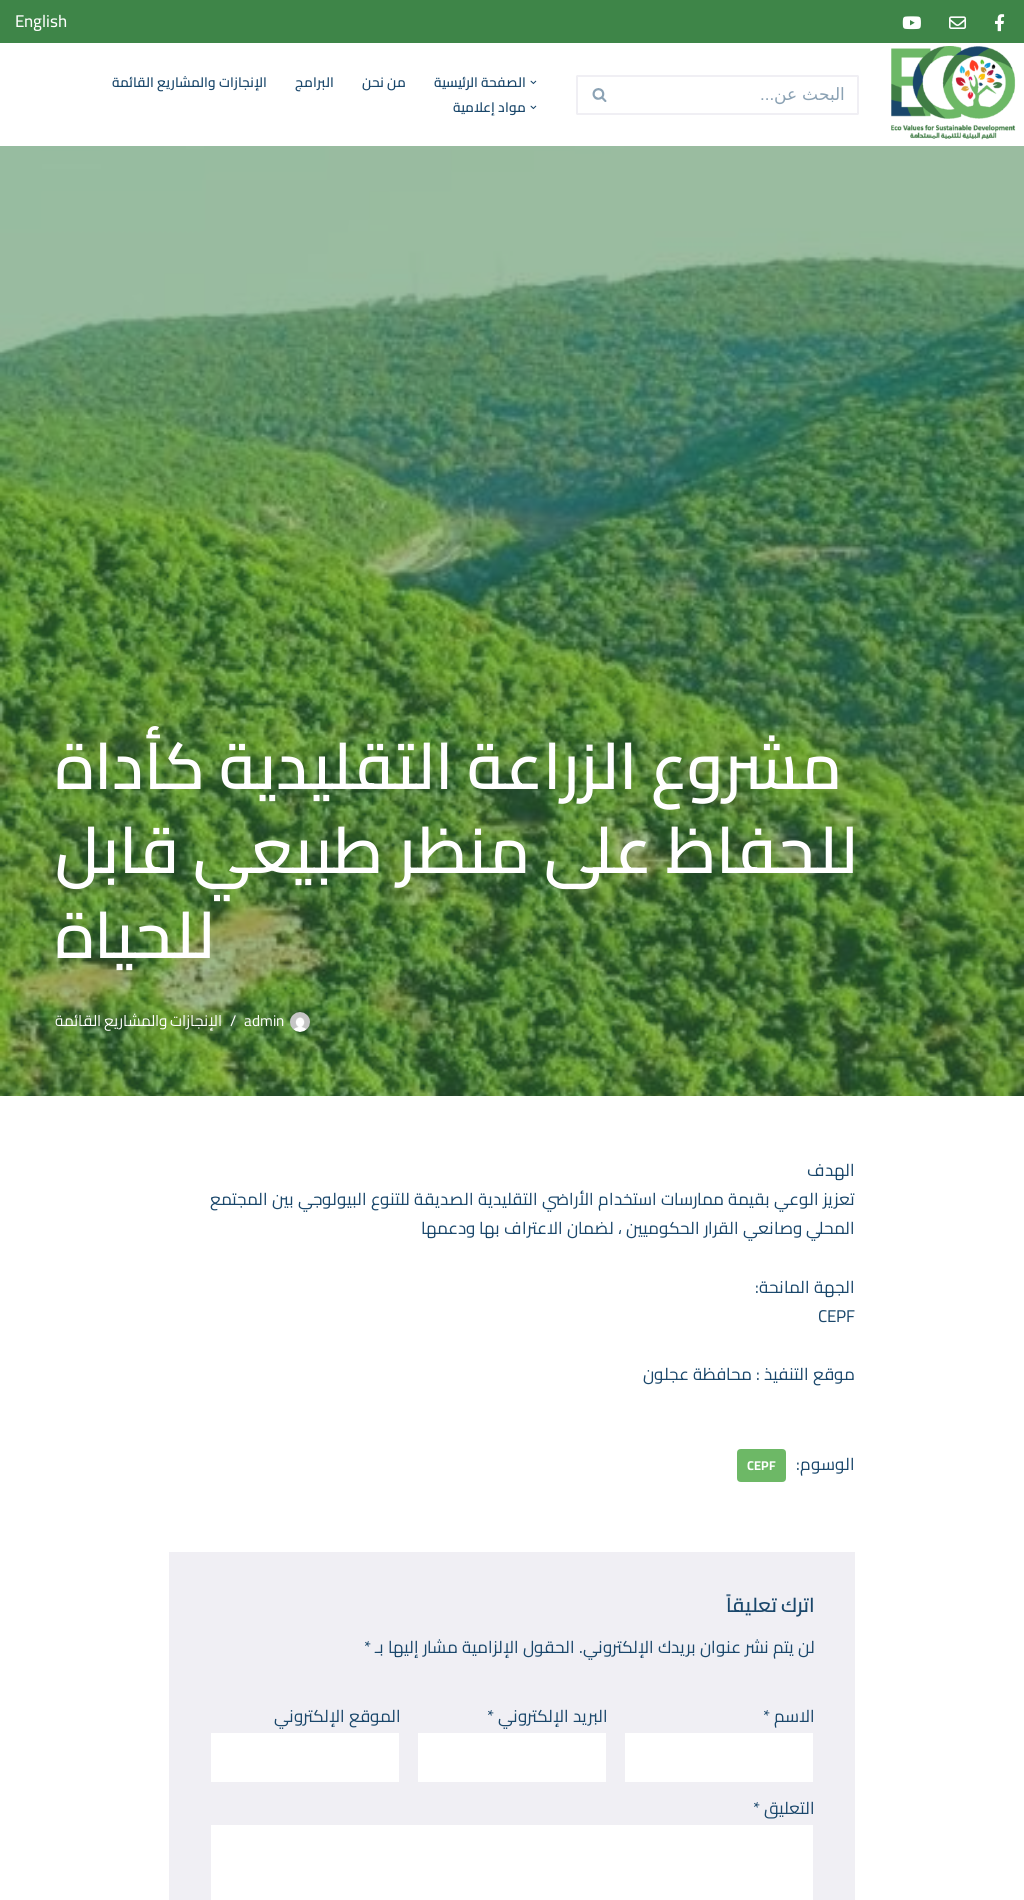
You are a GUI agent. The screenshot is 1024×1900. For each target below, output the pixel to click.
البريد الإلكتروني (547, 1716)
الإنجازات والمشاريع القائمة (189, 82)
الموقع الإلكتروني (337, 1716)
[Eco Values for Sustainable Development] (949, 94)
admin (264, 1020)
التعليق (784, 1808)
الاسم (789, 1716)
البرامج (314, 82)
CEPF (761, 1465)
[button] (531, 82)
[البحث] (740, 95)
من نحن (384, 82)
